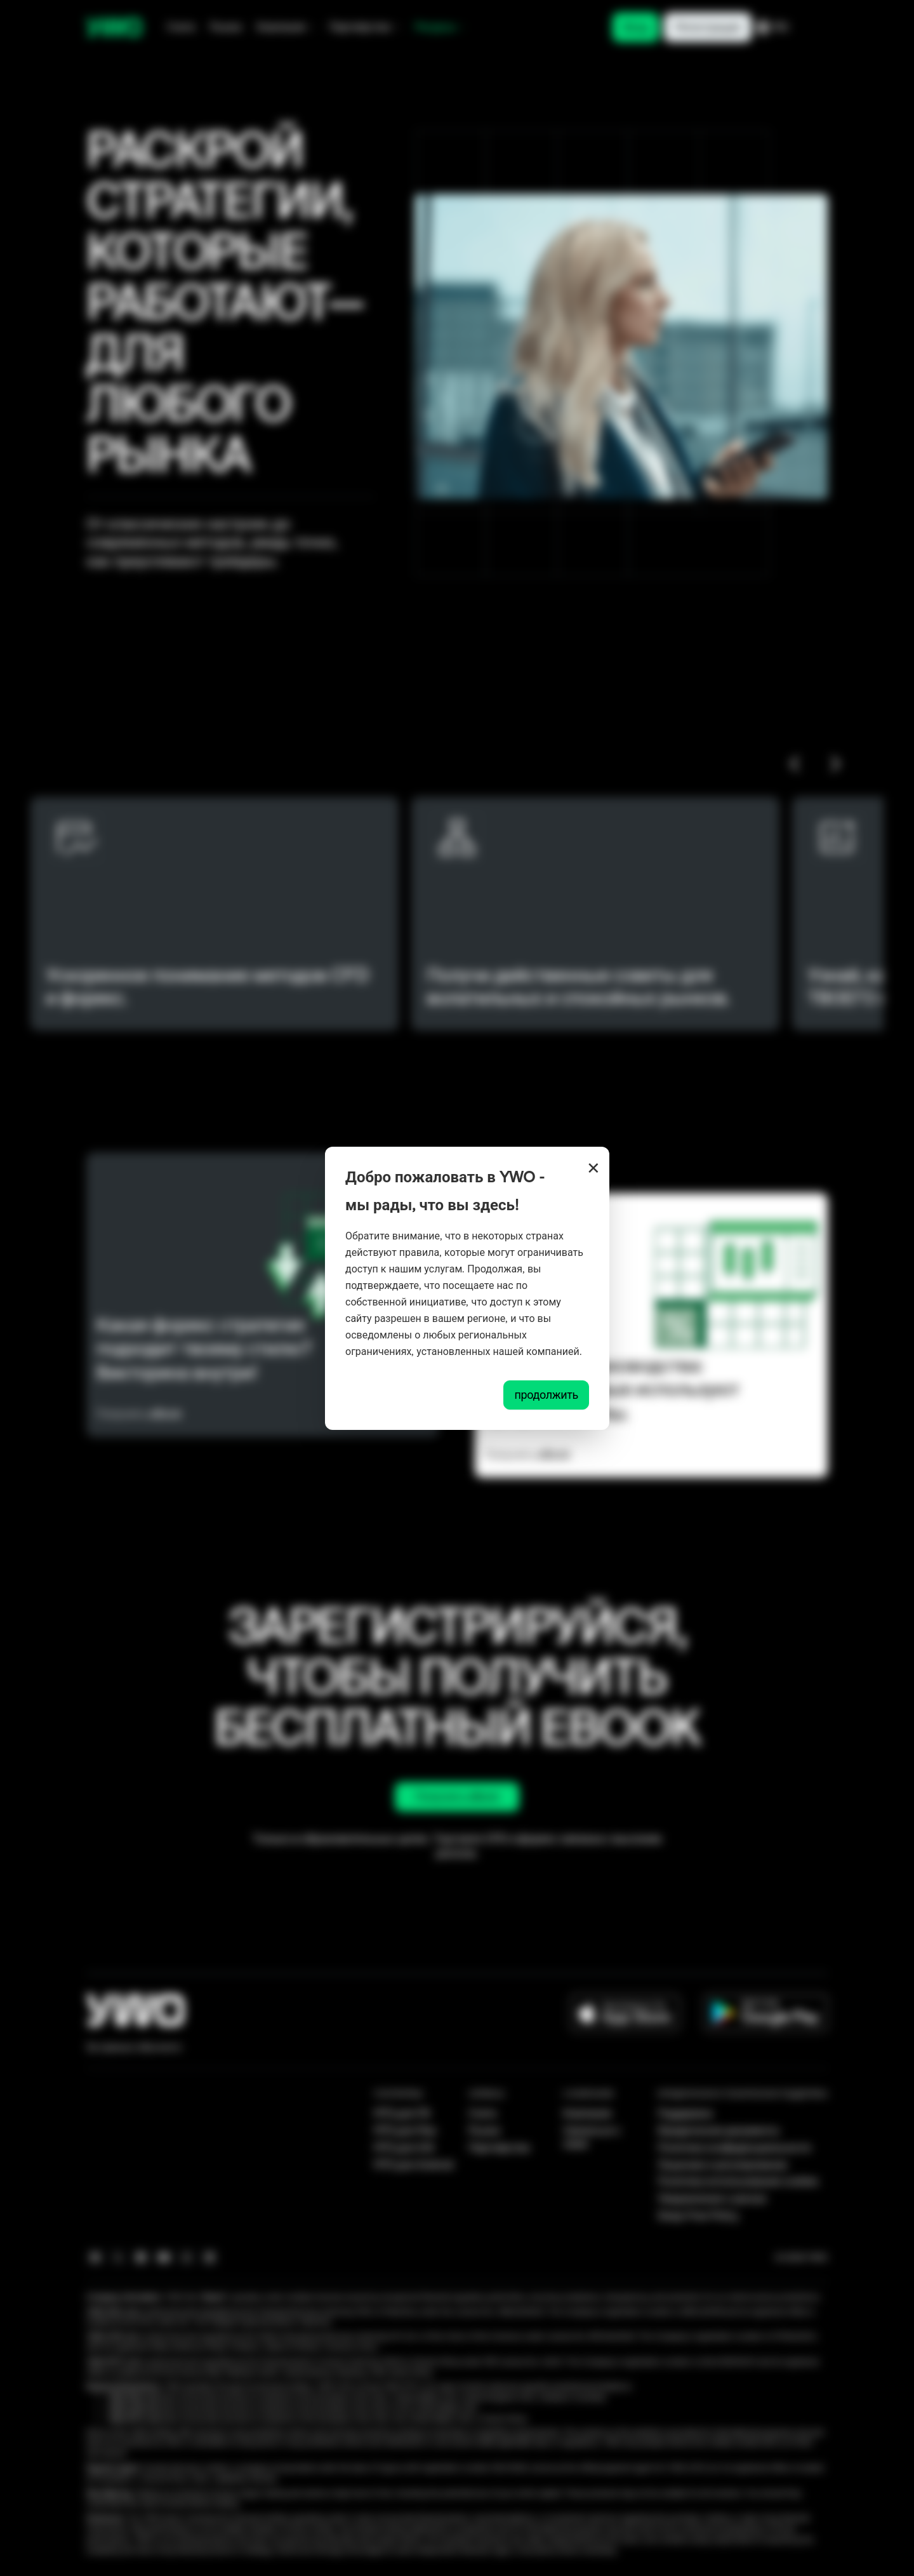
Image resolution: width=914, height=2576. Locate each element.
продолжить (546, 1395)
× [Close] (593, 1168)
